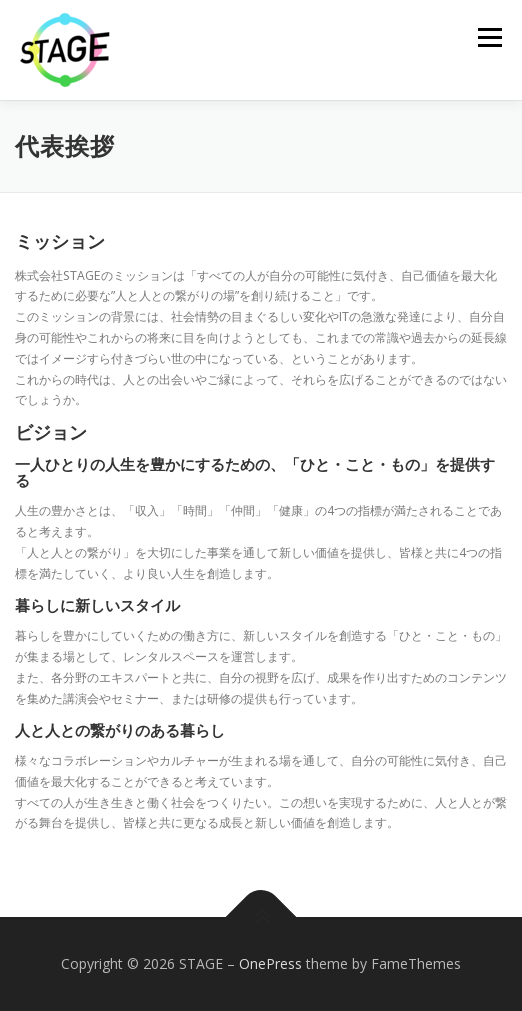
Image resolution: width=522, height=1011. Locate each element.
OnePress (270, 963)
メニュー (489, 37)
